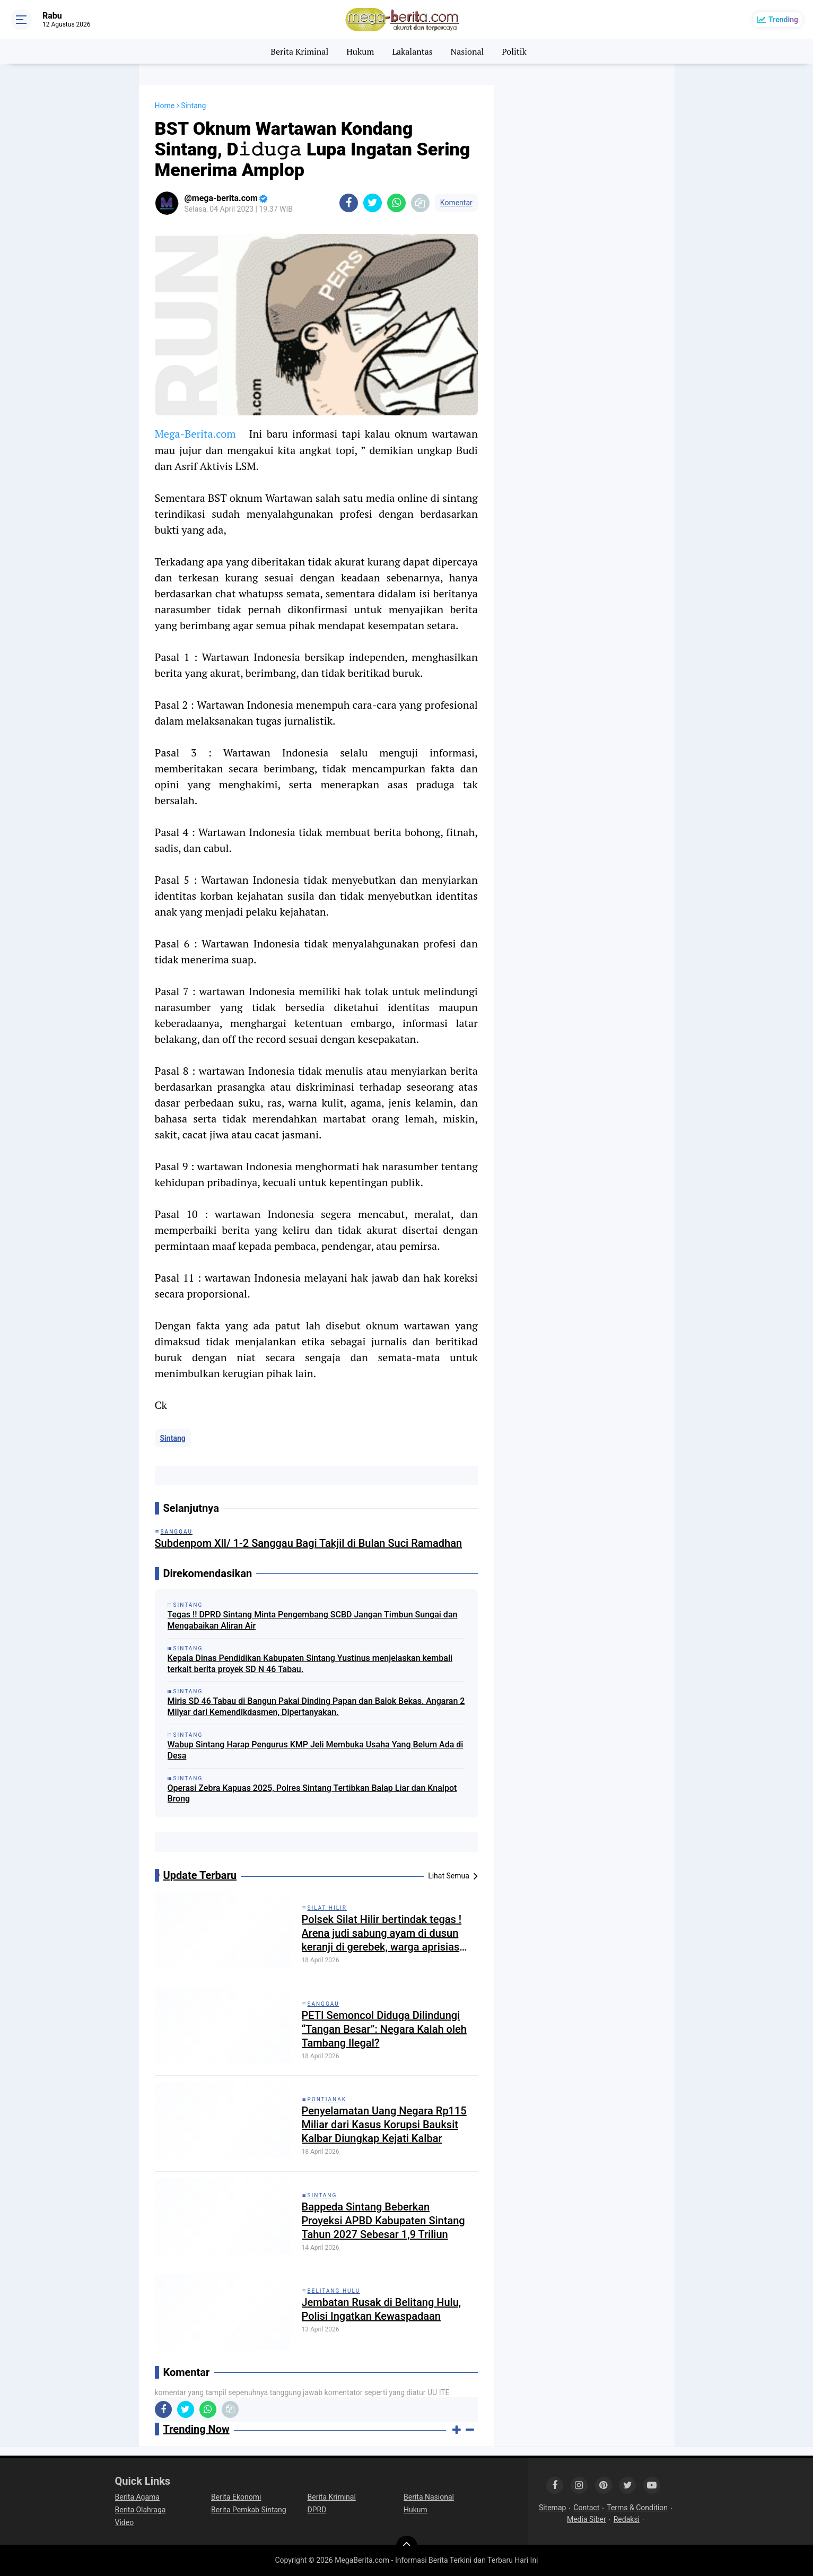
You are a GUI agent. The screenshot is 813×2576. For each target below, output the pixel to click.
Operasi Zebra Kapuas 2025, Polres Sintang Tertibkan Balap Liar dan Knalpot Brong (312, 1793)
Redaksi (627, 2519)
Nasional (467, 51)
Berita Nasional (429, 2497)
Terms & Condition (637, 2507)
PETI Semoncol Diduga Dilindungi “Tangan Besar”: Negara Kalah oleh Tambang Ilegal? (384, 2029)
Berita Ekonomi (236, 2497)
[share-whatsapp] (396, 203)
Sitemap (552, 2507)
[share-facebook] (348, 203)
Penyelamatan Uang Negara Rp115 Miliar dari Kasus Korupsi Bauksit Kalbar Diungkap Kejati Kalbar (384, 2124)
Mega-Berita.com (195, 434)
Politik (514, 51)
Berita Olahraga (140, 2509)
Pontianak (327, 2099)
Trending (783, 19)
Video (124, 2522)
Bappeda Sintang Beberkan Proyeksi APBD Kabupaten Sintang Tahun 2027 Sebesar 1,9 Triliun (383, 2220)
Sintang (173, 1438)
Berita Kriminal (299, 51)
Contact (586, 2507)
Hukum (360, 51)
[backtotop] (406, 2546)
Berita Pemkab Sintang (248, 2509)
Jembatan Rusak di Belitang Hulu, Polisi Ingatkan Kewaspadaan (381, 2309)
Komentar (456, 202)
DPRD (317, 2509)
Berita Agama (137, 2497)
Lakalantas (412, 51)
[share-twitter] (372, 203)
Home (165, 105)
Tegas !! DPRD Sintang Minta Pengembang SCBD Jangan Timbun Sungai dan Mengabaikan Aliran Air (313, 1620)
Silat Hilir (327, 1908)
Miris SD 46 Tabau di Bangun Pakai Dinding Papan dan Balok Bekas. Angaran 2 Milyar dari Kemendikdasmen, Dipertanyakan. (316, 1706)
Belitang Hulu (334, 2291)
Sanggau (323, 2004)
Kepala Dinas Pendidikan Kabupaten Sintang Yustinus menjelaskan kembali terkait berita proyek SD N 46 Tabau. (310, 1663)
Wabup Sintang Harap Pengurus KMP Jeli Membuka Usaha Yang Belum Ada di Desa (316, 1750)
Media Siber (586, 2519)
